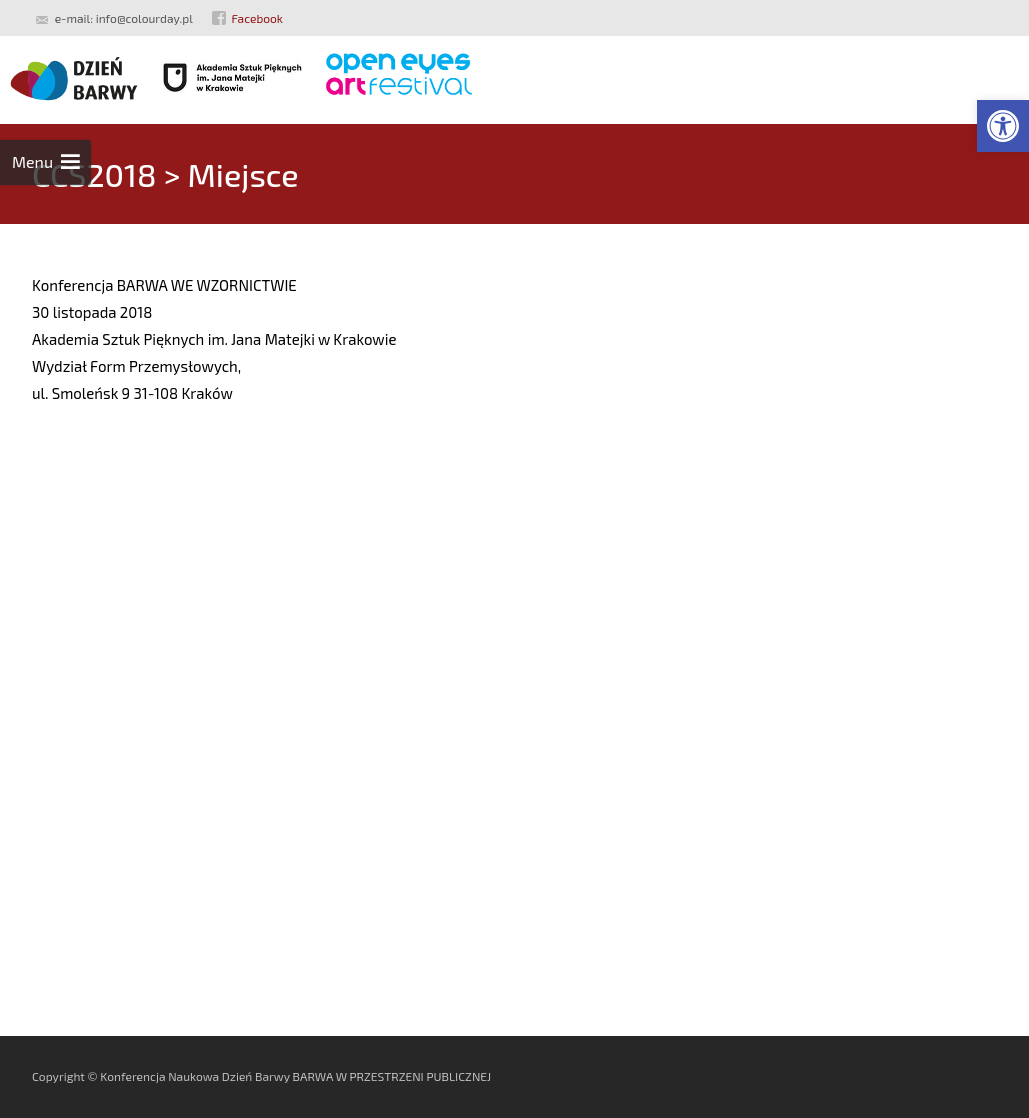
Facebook (257, 18)
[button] (1003, 126)
